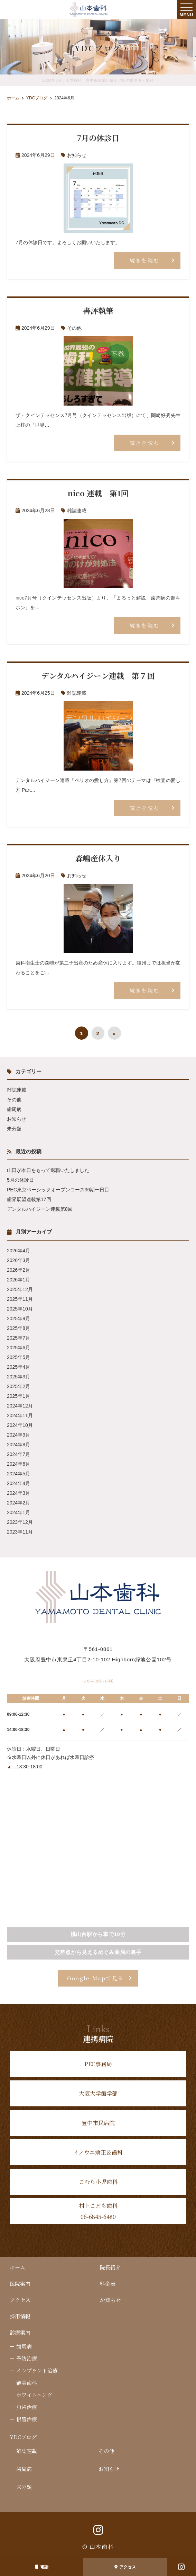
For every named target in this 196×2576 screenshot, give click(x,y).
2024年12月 (20, 1406)
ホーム (17, 2268)
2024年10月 (20, 1425)
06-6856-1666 (98, 1678)
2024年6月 (18, 1464)
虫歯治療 (26, 2407)
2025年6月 (18, 1347)
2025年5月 (18, 1357)
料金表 (107, 2284)
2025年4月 (18, 1367)
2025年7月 (18, 1338)
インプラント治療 (37, 2371)
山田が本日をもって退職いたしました (48, 1170)
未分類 (14, 1128)
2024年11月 (20, 1415)
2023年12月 (20, 1522)
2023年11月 (20, 1532)
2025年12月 (20, 1289)
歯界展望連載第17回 (29, 1199)
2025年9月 (18, 1318)
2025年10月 (20, 1309)
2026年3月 (18, 1260)
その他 (74, 328)
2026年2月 (18, 1270)
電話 (41, 2567)
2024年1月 (18, 1512)
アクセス (125, 2567)
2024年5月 (18, 1473)
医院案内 (20, 2284)
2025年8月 (18, 1328)
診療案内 (20, 2333)
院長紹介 (110, 2268)
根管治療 (26, 2420)
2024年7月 (18, 1454)
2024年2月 (18, 1502)
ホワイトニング (34, 2395)
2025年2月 (18, 1386)
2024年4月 (18, 1483)
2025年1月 (18, 1396)
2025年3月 (18, 1376)
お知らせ (76, 155)
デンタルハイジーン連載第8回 (40, 1209)
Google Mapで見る (95, 1979)
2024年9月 (18, 1435)
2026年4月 (18, 1250)
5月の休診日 (20, 1180)
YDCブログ (23, 2438)
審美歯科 (26, 2383)
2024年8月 (18, 1444)
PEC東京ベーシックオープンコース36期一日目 (58, 1189)
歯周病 (14, 1109)
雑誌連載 (76, 510)
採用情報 (20, 2317)
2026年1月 (18, 1279)
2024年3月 (18, 1493)
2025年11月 (20, 1299)
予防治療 (26, 2359)
